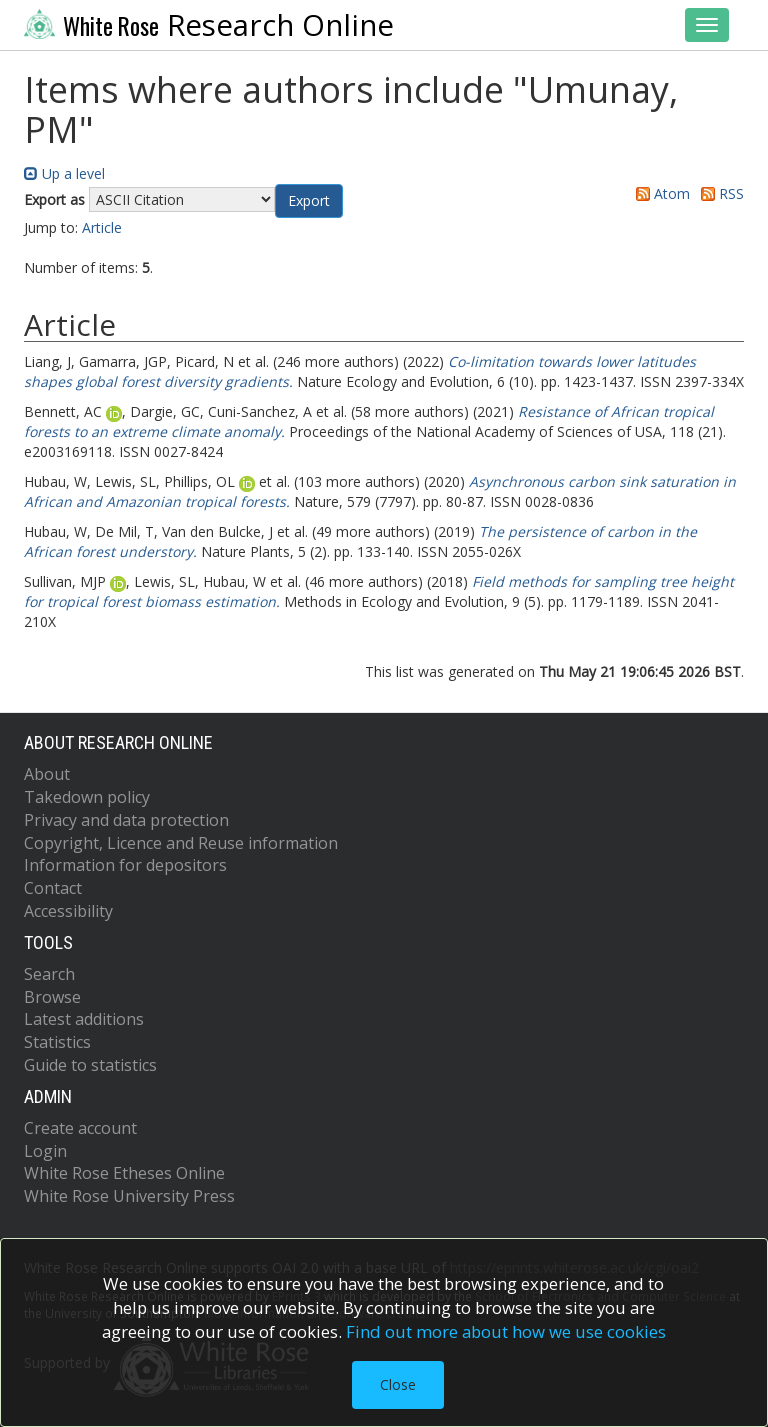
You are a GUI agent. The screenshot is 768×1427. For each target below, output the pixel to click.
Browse (52, 997)
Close (398, 1384)
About (47, 774)
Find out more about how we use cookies (506, 1331)
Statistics (57, 1042)
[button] (309, 201)
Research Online (209, 25)
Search (49, 974)
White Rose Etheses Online (124, 1173)
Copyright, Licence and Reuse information (181, 843)
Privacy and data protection (126, 820)
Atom (659, 193)
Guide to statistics (90, 1065)
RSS (719, 193)
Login (45, 1151)
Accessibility (68, 911)
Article (102, 227)
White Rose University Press (129, 1196)
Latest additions (84, 1019)
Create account (80, 1128)
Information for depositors (125, 865)
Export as (54, 199)
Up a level (64, 173)
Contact (53, 888)
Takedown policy (87, 797)
